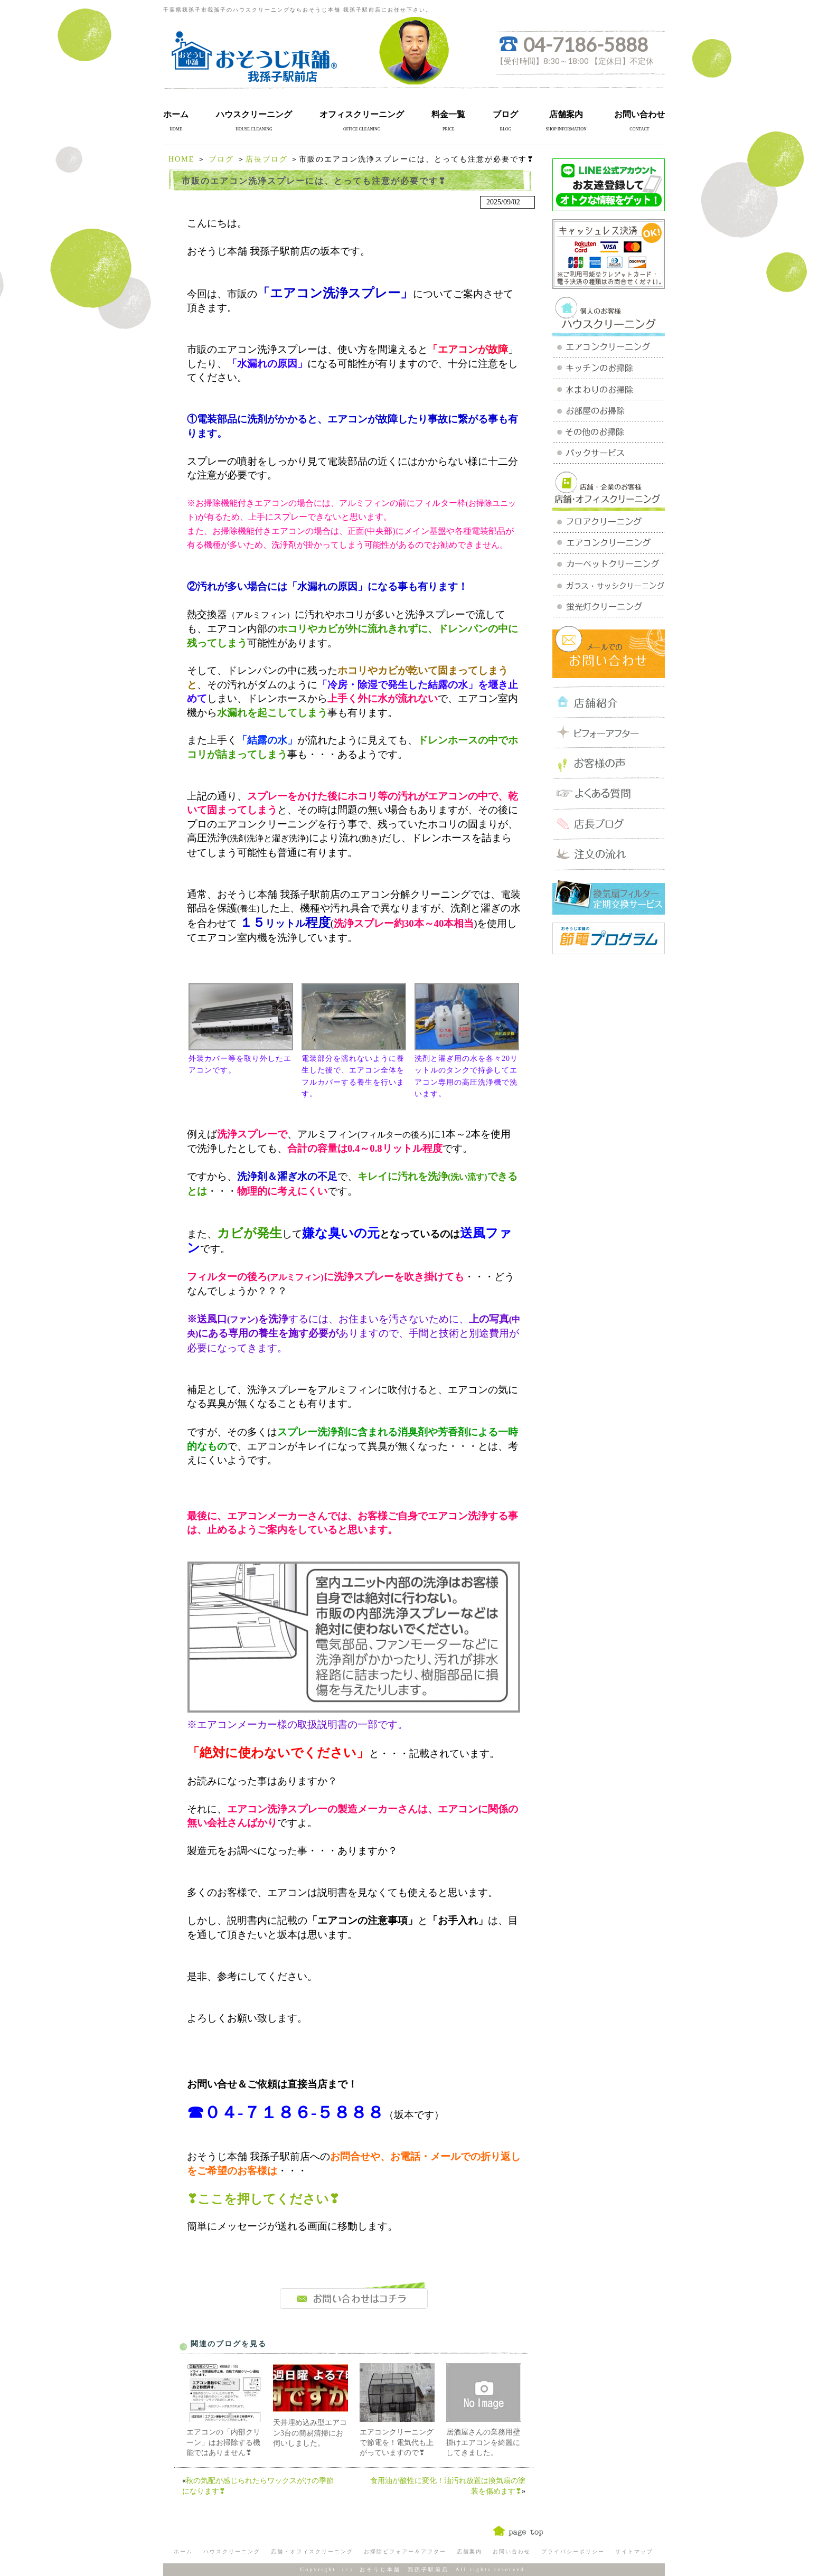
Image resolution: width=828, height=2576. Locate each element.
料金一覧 (448, 114)
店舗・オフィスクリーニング (312, 2551)
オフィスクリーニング (361, 114)
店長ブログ (267, 159)
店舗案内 (566, 114)
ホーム (176, 114)
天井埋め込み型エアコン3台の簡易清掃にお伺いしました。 (310, 2433)
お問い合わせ (639, 114)
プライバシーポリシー (573, 2551)
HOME (181, 159)
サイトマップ (634, 2551)
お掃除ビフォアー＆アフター (405, 2551)
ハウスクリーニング (254, 114)
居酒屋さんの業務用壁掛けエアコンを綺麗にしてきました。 (483, 2442)
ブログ (505, 114)
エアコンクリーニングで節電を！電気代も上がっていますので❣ (397, 2442)
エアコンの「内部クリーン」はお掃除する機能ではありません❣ (223, 2442)
